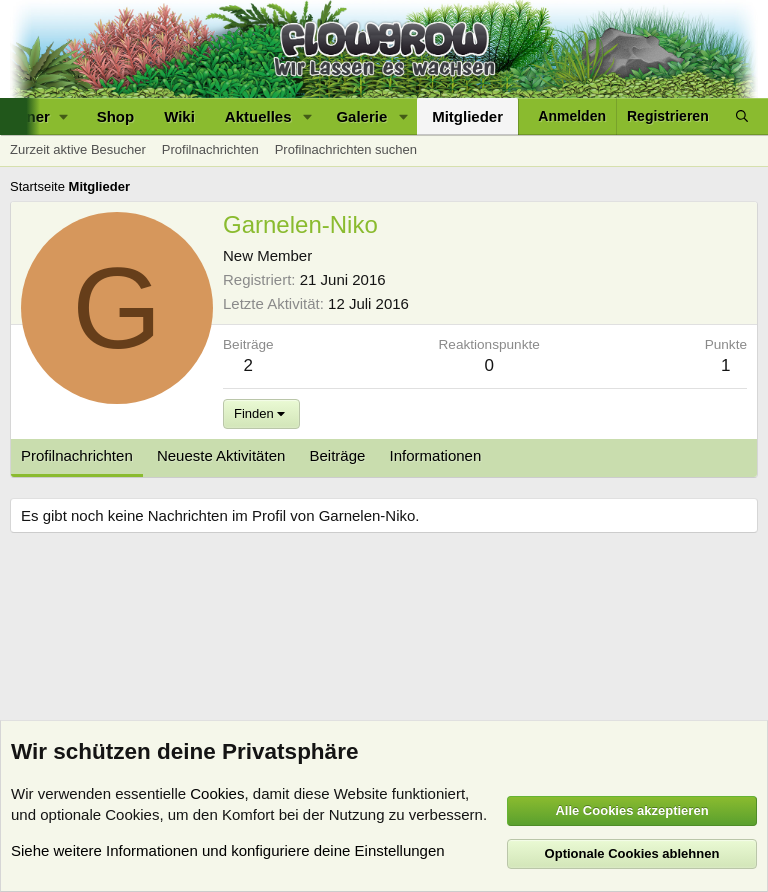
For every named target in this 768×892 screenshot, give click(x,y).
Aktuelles (258, 116)
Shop (116, 116)
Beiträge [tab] (338, 455)
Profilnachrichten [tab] (77, 455)
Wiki (179, 116)
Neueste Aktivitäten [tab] (221, 455)
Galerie (361, 116)
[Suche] (742, 116)
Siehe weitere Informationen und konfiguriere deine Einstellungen (228, 850)
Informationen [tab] (436, 455)
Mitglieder (467, 116)
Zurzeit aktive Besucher (78, 149)
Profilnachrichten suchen (346, 149)
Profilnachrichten (210, 149)
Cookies (217, 793)
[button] (307, 116)
